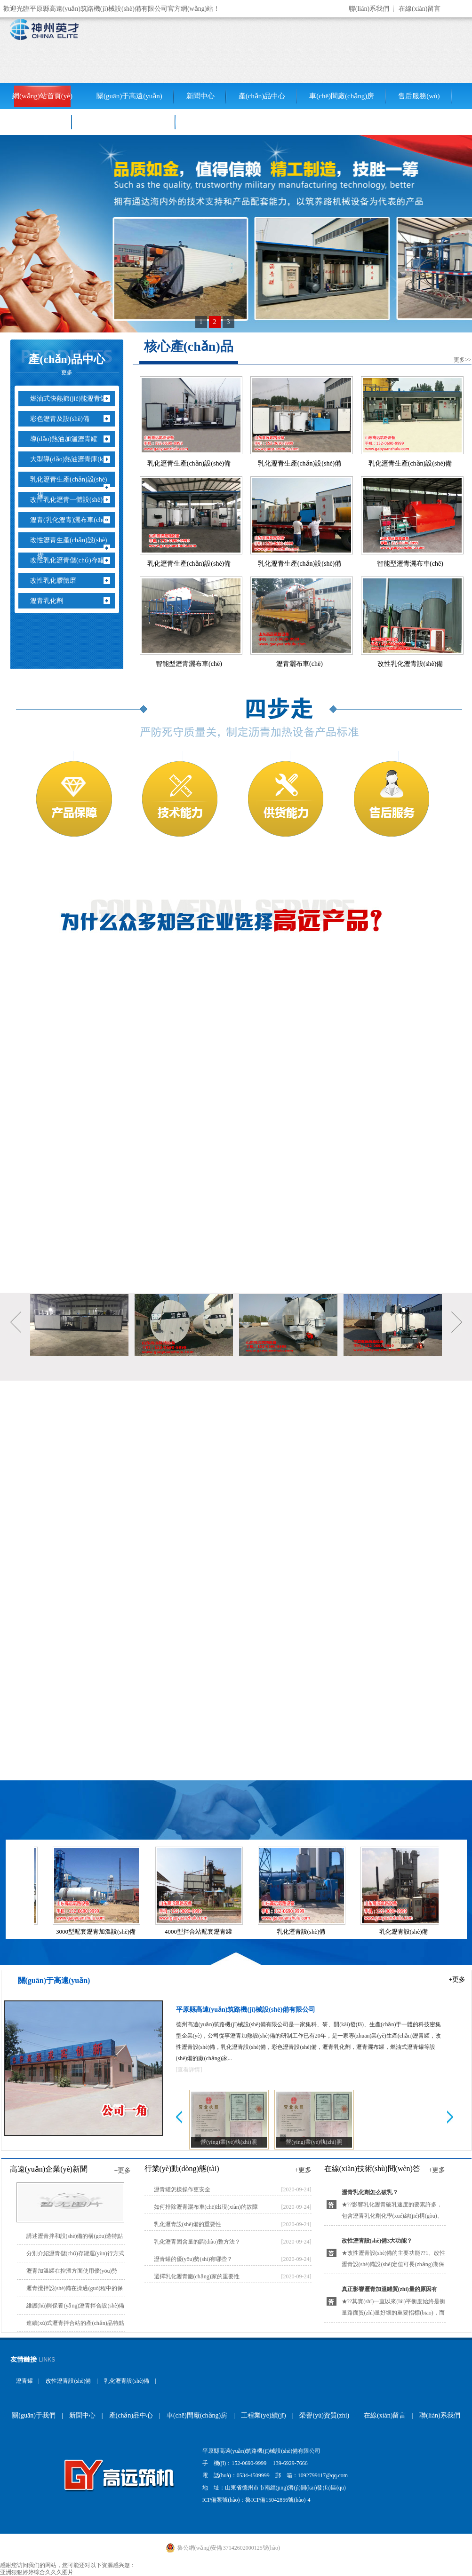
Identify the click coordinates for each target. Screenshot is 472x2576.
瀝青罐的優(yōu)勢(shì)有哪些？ (193, 2259)
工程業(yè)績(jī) (36, 122)
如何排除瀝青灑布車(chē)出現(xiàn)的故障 (206, 2207)
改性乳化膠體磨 (56, 580)
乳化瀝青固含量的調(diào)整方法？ (197, 2241)
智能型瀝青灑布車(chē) (410, 563)
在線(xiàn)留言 (419, 8)
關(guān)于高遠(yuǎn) (129, 96)
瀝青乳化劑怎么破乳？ (370, 2192)
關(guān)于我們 (34, 2415)
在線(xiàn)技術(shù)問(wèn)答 (372, 2169)
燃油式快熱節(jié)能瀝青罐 (72, 398)
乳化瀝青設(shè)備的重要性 (188, 2224)
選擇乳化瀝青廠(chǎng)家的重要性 (197, 2276)
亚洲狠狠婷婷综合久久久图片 (36, 2572)
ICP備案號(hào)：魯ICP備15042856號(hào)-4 (256, 2500)
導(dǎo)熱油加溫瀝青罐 (67, 439)
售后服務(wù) (419, 96)
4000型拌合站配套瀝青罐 (199, 1931)
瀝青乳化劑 (50, 600)
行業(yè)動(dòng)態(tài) (181, 2169)
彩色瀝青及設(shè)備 (63, 418)
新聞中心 (200, 96)
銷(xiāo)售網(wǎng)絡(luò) (124, 122)
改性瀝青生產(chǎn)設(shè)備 (72, 548)
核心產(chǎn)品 (188, 346)
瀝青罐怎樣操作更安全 (182, 2189)
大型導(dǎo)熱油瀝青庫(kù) (73, 459)
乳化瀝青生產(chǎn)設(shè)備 (72, 487)
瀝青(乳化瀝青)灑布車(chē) (72, 519)
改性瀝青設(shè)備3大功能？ (377, 2240)
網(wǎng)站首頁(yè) (42, 96)
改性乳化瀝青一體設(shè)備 (73, 499)
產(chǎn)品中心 (262, 96)
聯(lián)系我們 (369, 8)
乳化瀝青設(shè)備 (302, 1931)
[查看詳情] (189, 2069)
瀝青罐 (24, 2381)
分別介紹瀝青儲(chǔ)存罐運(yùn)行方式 (75, 2253)
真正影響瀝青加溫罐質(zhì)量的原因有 (389, 2289)
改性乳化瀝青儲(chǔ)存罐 (70, 560)
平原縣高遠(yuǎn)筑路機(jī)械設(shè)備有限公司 (246, 2009)
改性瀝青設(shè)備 (68, 2381)
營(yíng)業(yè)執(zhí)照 (228, 2142)
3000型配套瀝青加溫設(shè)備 (97, 1931)
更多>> (463, 359)
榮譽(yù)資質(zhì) (324, 2415)
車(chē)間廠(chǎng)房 (341, 96)
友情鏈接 (23, 2359)
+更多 (457, 1979)
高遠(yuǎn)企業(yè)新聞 (49, 2169)
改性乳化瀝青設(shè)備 (410, 663)
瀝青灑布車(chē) (299, 663)
